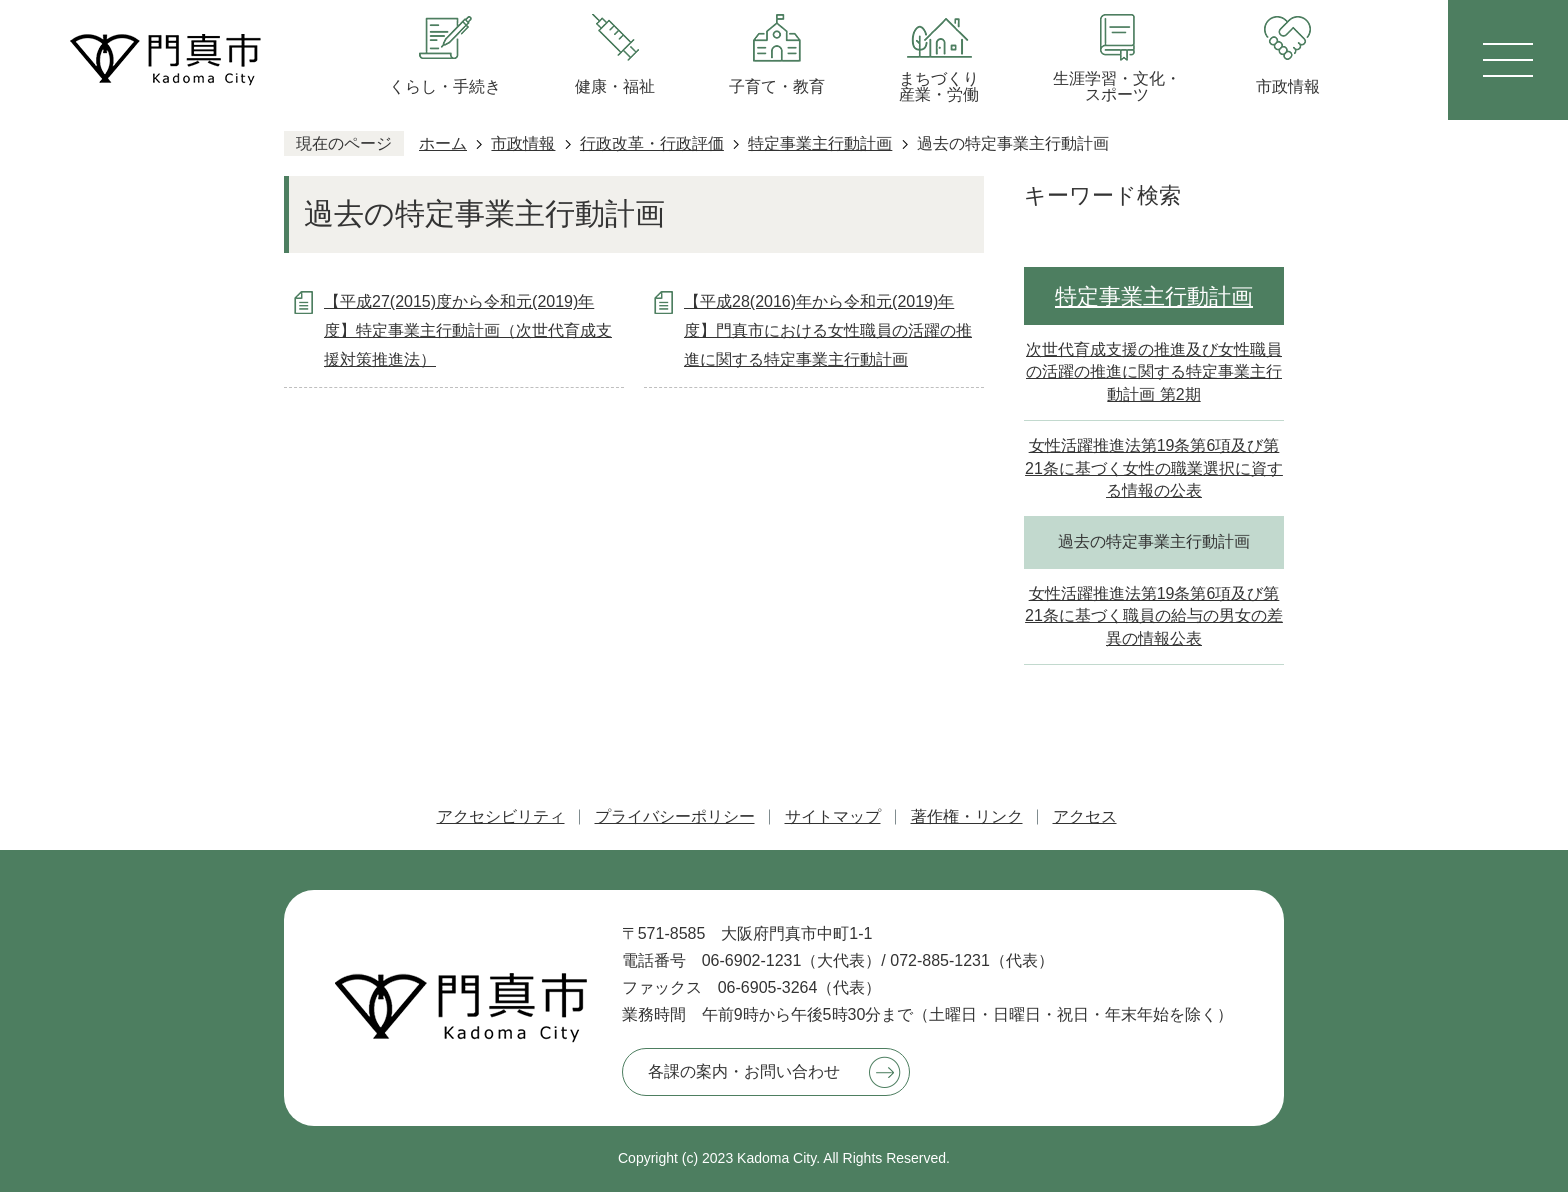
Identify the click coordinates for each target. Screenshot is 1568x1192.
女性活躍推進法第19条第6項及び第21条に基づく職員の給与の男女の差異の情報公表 (1154, 616)
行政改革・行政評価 (652, 143)
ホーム (443, 143)
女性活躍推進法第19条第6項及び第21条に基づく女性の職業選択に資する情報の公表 (1154, 468)
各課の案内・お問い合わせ (744, 1071)
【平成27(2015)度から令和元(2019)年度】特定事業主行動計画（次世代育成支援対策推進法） (468, 330)
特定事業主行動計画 (820, 143)
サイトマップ (833, 816)
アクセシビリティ (501, 816)
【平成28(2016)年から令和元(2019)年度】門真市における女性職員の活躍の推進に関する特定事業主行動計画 (828, 330)
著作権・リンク (967, 816)
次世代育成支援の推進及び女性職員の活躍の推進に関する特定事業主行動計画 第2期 (1154, 372)
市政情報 (523, 143)
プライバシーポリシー (675, 816)
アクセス (1085, 816)
